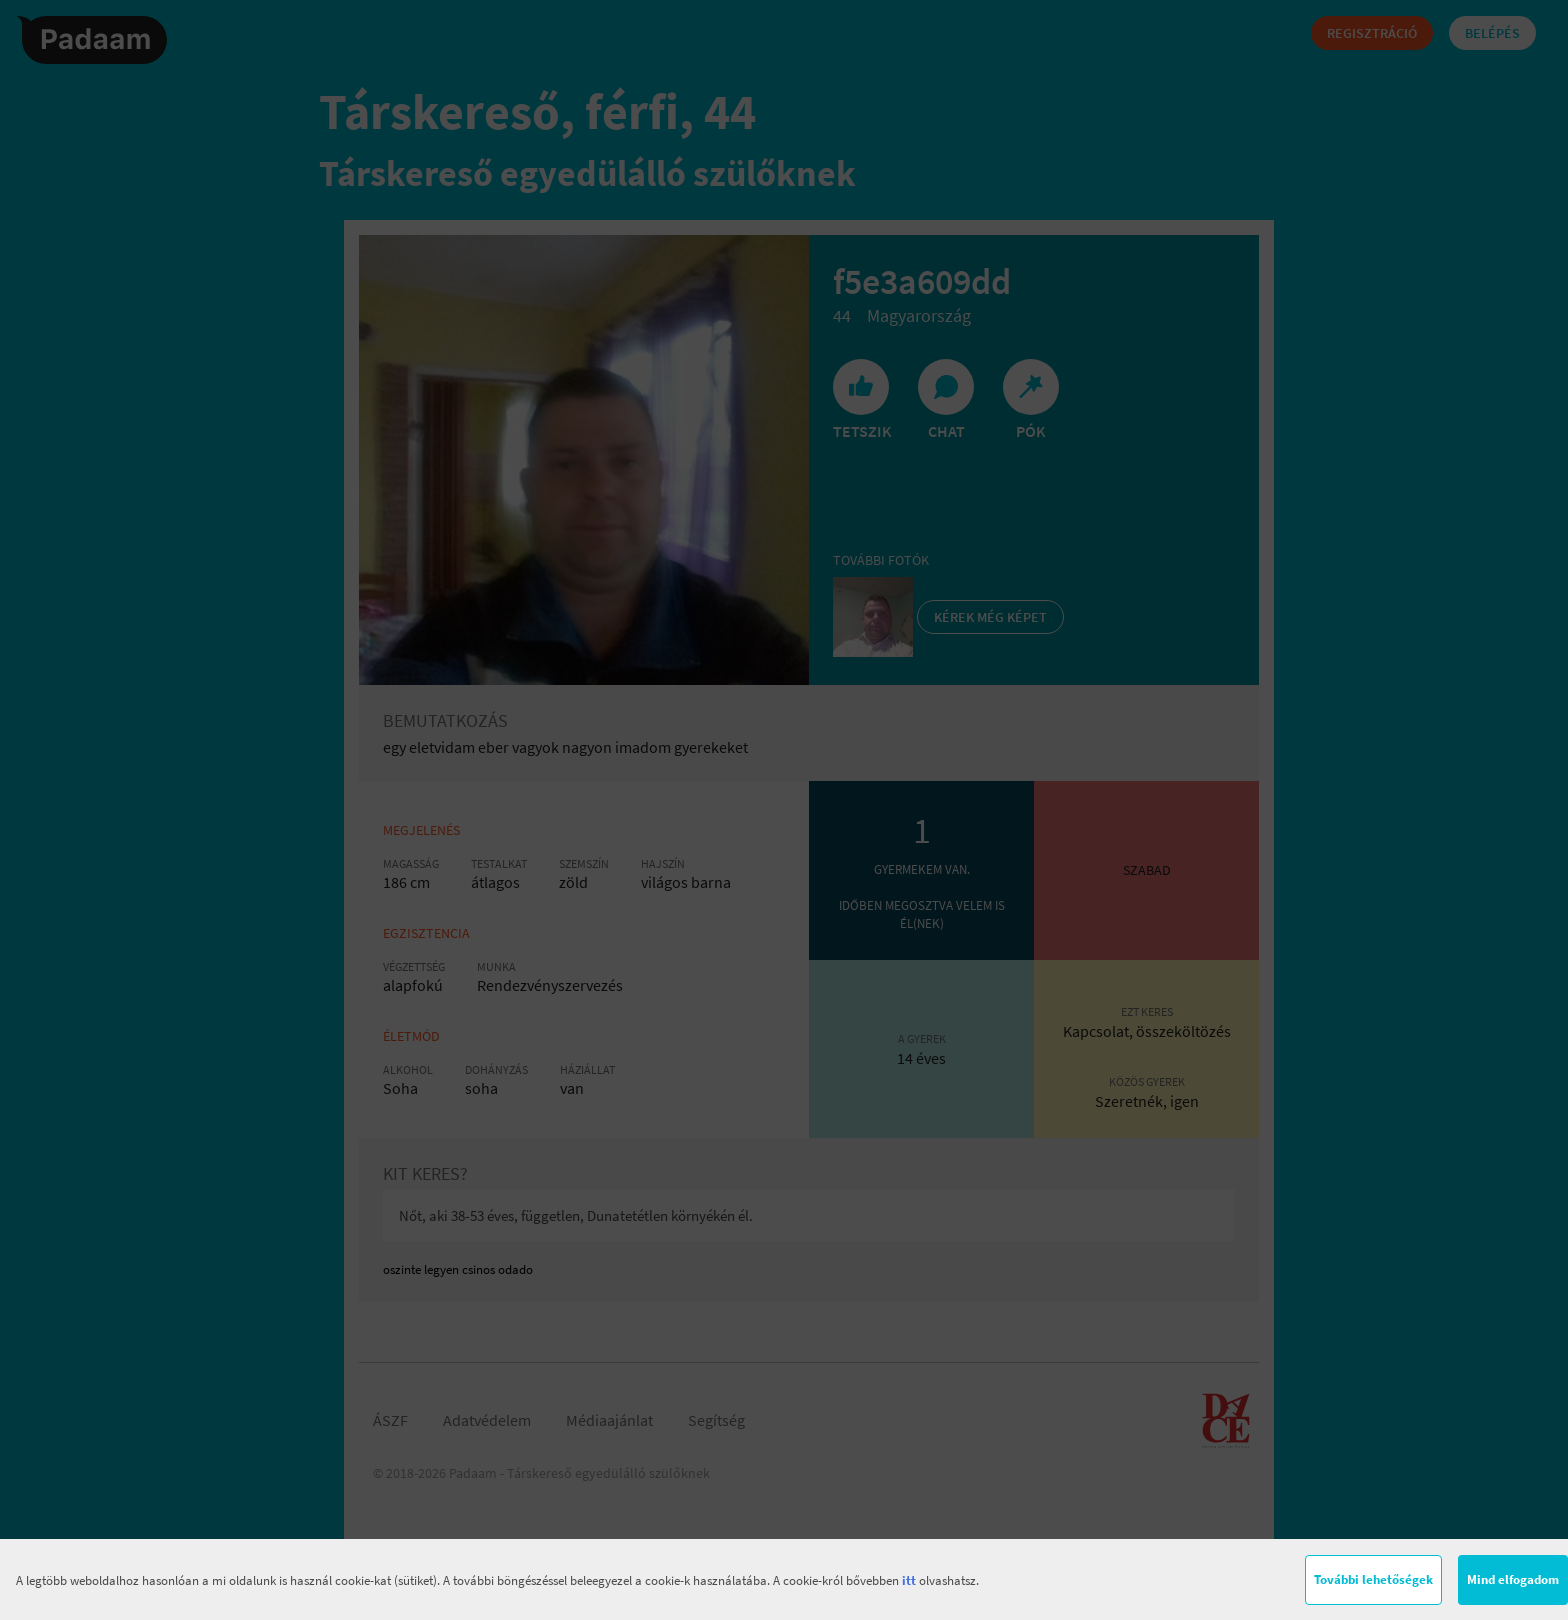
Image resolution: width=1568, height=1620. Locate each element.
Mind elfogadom (1513, 1579)
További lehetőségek (1373, 1579)
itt (909, 1580)
